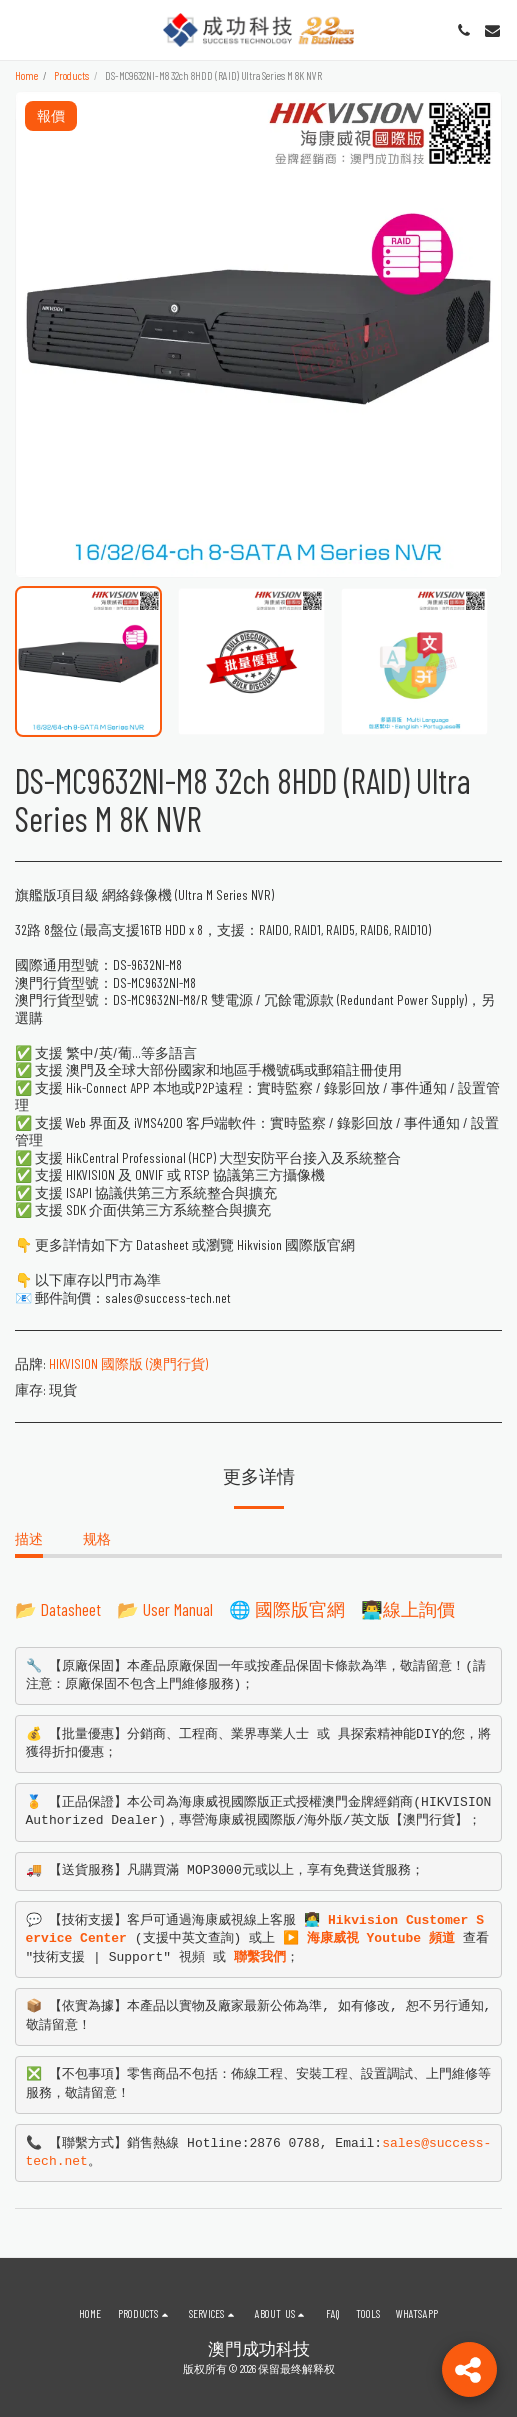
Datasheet (71, 1609)
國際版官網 (300, 1609)
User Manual (178, 1609)
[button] (22, 30)
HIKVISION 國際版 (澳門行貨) (128, 1363)
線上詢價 (419, 1609)
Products (71, 75)
